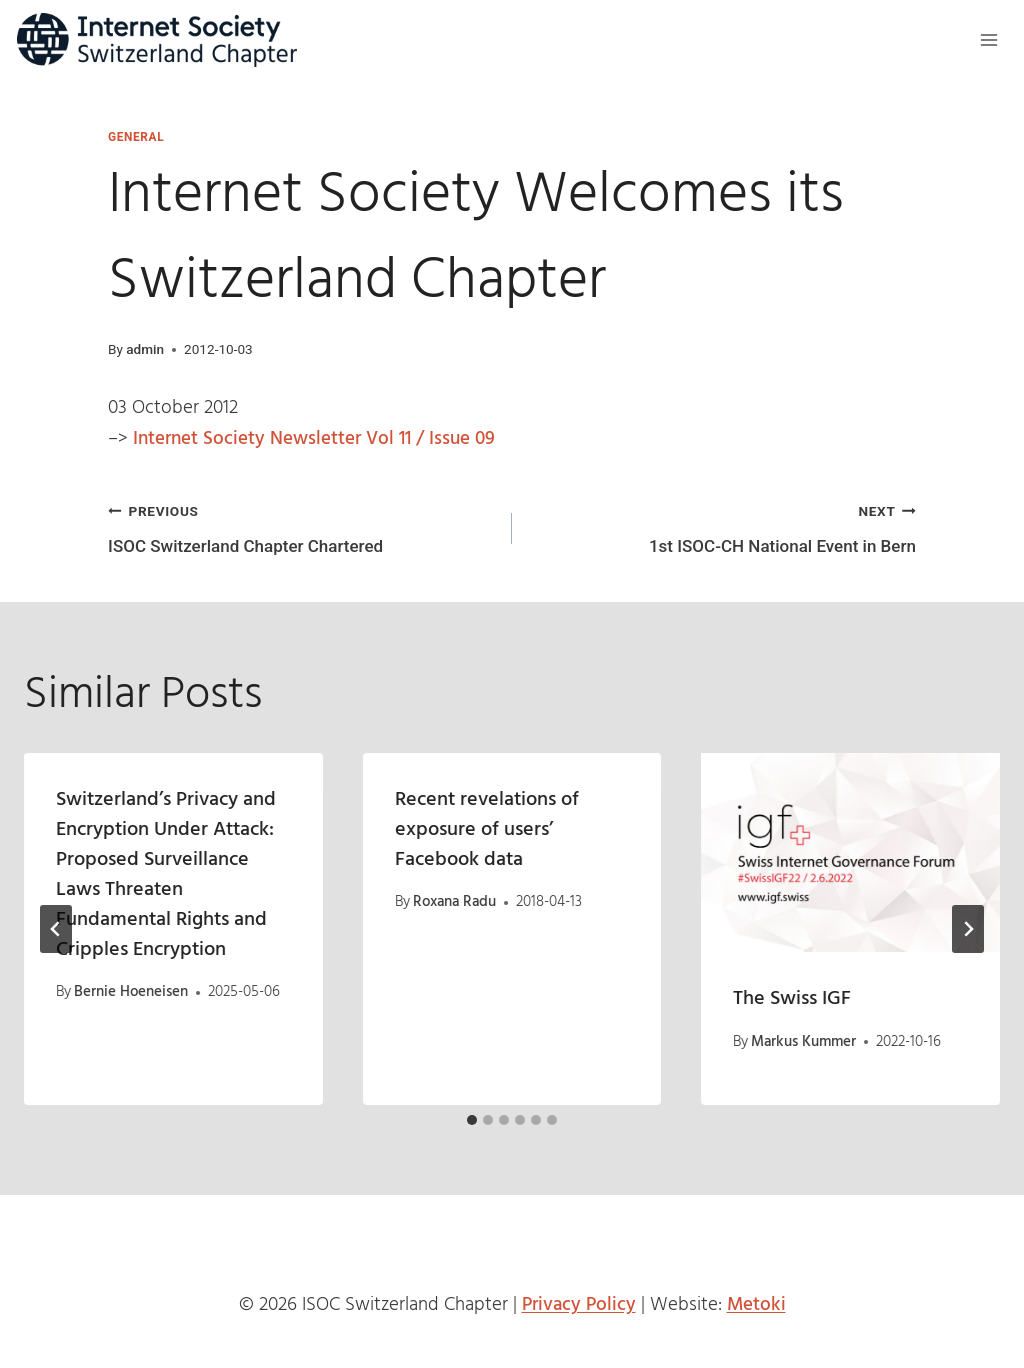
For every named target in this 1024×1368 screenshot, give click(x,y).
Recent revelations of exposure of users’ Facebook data (487, 830)
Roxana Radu (454, 902)
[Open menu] (988, 39)
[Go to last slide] (56, 929)
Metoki (756, 1305)
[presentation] (850, 852)
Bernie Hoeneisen (131, 992)
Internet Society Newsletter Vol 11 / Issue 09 (314, 439)
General (136, 137)
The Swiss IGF (792, 999)
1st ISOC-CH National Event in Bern (722, 526)
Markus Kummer (804, 1042)
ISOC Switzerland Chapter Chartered (301, 526)
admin (145, 349)
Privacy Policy (579, 1305)
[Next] (968, 929)
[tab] (472, 1120)
